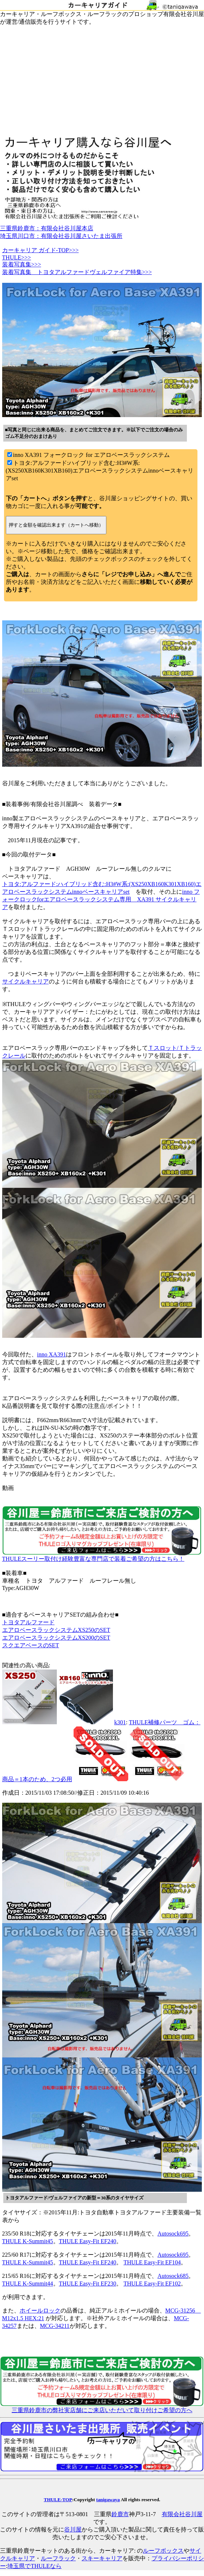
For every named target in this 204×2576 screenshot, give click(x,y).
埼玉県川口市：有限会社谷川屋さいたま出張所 (61, 236)
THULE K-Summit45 (27, 2241)
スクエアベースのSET (30, 1645)
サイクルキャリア (25, 981)
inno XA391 (51, 1354)
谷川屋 (73, 2529)
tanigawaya (108, 2499)
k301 (120, 1722)
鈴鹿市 (120, 2514)
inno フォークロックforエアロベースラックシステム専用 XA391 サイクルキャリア (101, 899)
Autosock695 (172, 2233)
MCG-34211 (55, 2326)
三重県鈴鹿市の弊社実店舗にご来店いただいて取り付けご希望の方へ (102, 2407)
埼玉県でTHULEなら (34, 2566)
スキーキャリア (102, 2558)
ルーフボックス (163, 2551)
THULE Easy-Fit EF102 (152, 2283)
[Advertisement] (102, 81)
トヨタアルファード (28, 1622)
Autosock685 (172, 2276)
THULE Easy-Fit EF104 (152, 2262)
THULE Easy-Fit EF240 (87, 2241)
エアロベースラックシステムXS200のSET (56, 1637)
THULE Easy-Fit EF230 (87, 2283)
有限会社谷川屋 (182, 2514)
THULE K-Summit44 (27, 2283)
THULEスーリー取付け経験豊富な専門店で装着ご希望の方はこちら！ (102, 1556)
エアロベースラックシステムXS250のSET (56, 1630)
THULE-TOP (58, 2499)
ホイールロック (40, 2310)
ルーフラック (58, 2558)
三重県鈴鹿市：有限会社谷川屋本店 (46, 228)
